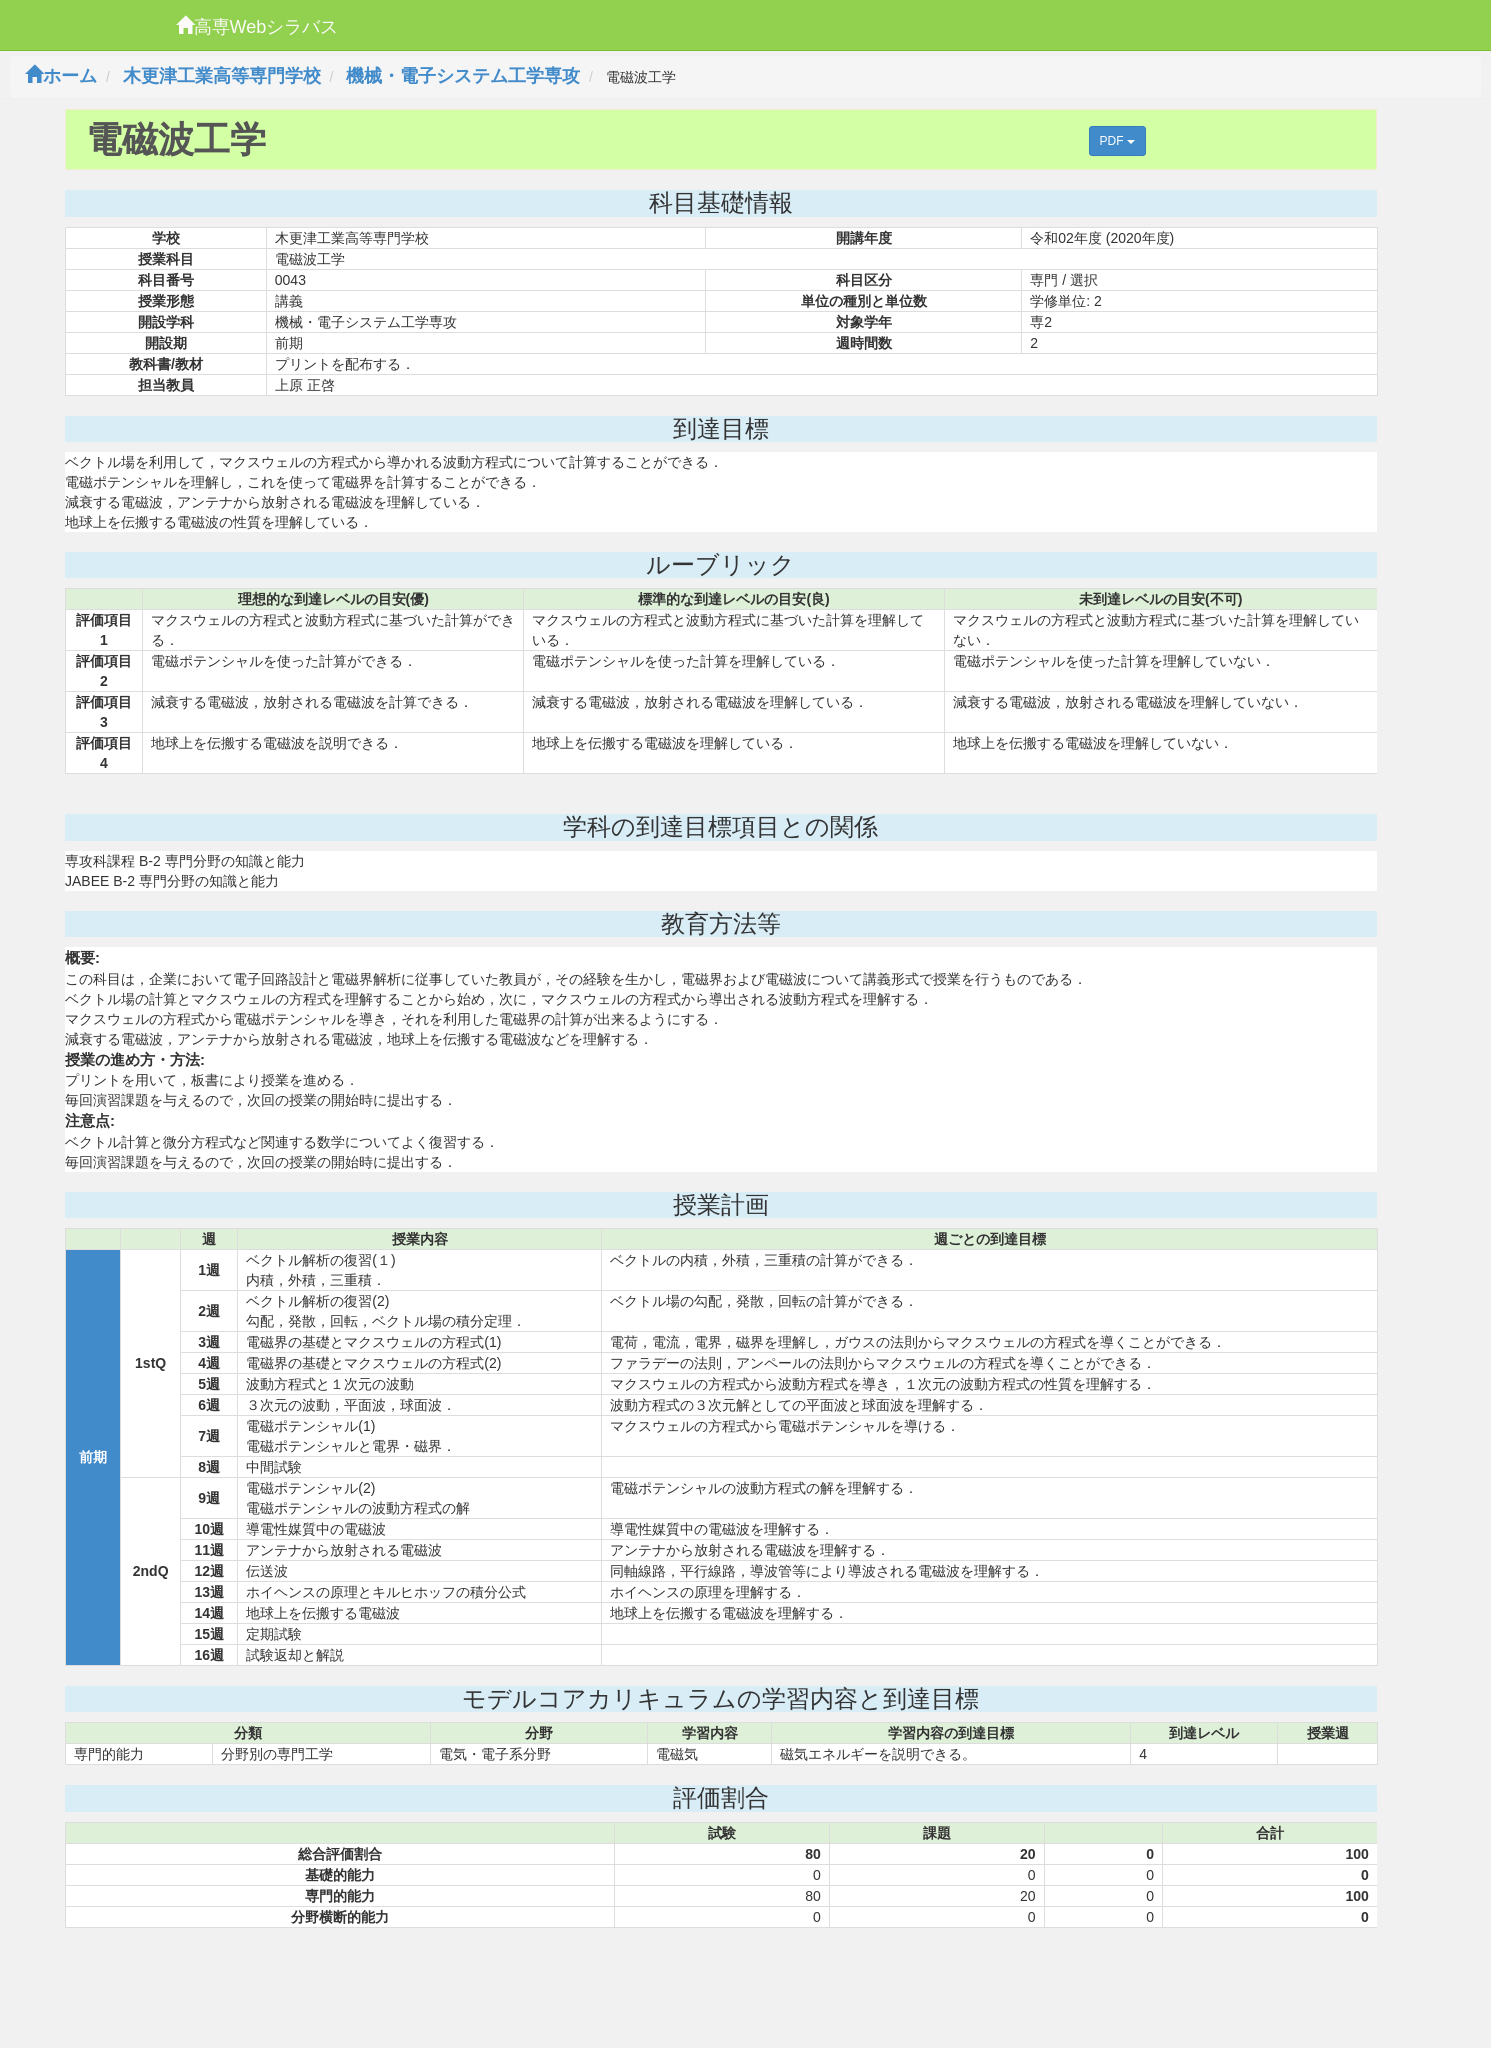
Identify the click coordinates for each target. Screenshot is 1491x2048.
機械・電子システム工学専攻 (463, 76)
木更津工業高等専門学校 (222, 76)
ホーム (61, 76)
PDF (1117, 141)
